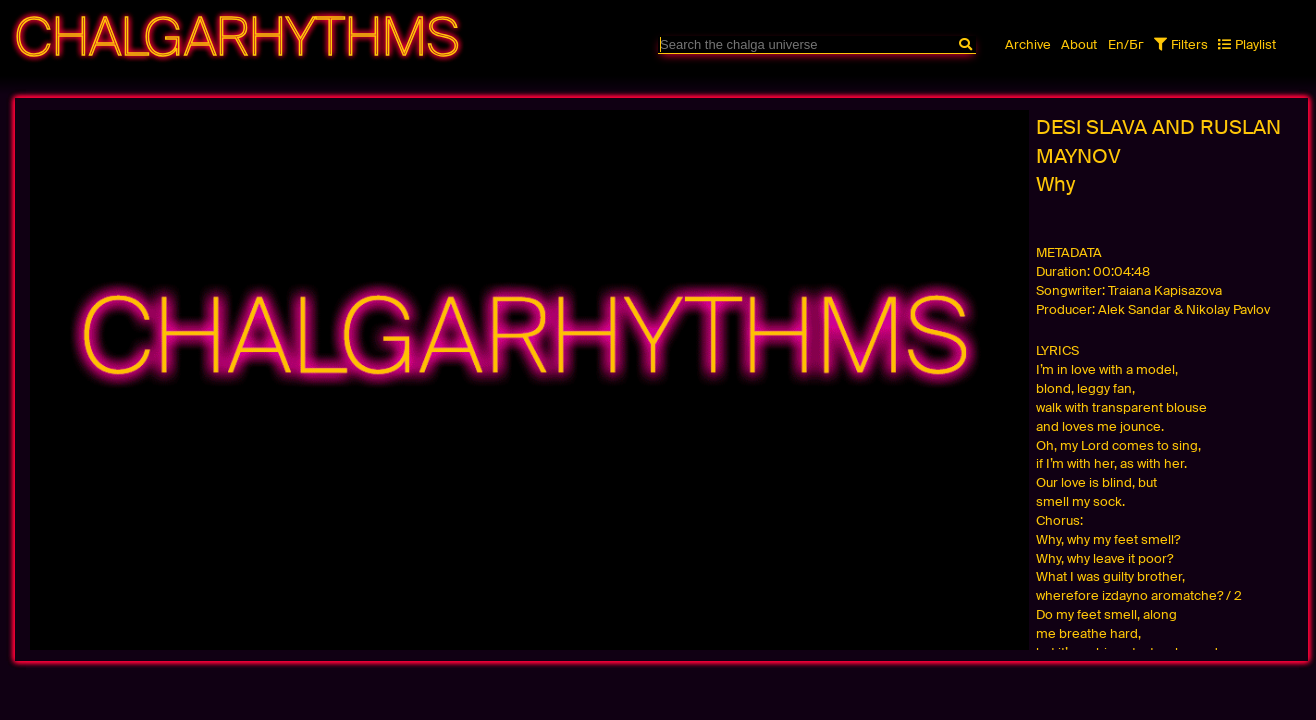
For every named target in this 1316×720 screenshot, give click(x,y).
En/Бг (1126, 44)
